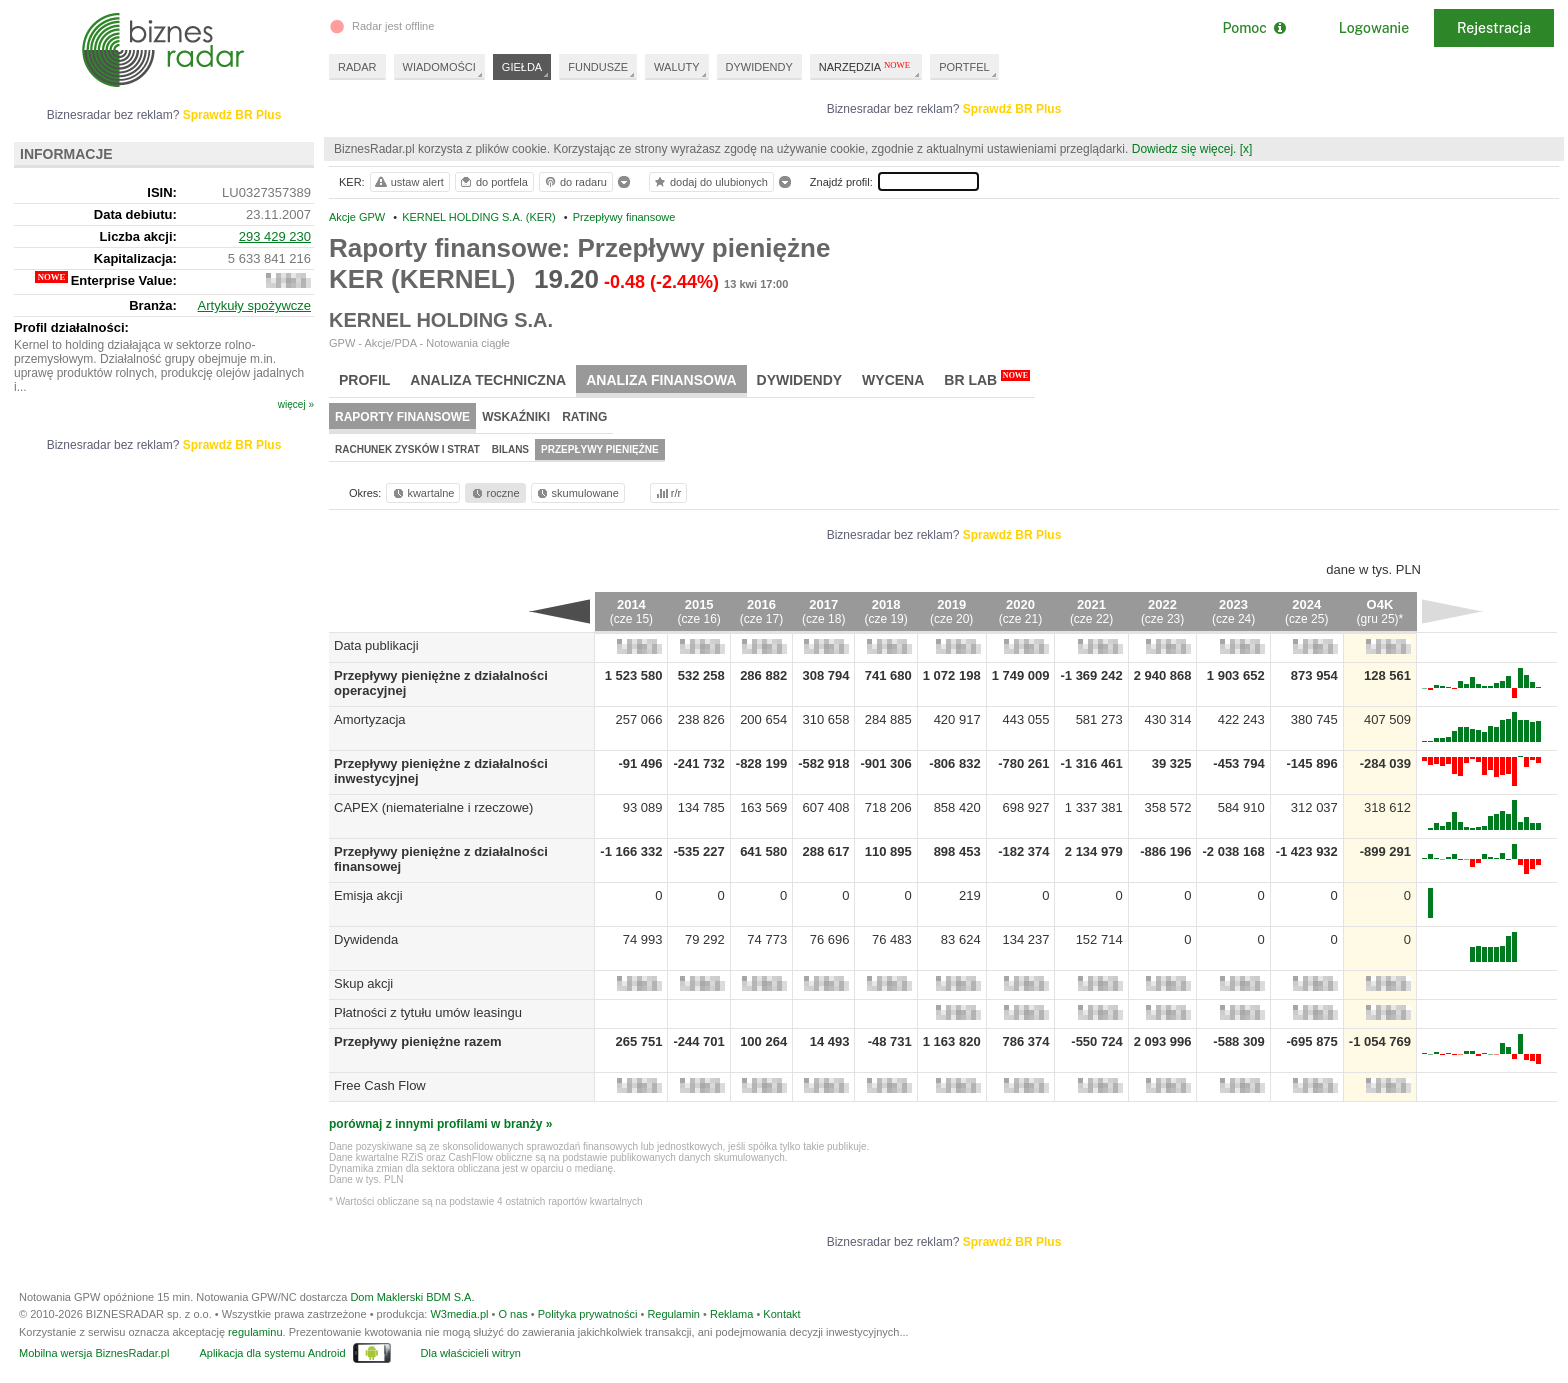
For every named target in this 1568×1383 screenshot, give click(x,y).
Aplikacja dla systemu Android (272, 1353)
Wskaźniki (516, 417)
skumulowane (576, 493)
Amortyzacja (370, 719)
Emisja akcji (368, 895)
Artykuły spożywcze (254, 305)
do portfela (493, 182)
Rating (584, 417)
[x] (1246, 149)
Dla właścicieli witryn (471, 1353)
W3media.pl (459, 1314)
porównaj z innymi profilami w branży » (440, 1124)
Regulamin (673, 1314)
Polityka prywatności (588, 1314)
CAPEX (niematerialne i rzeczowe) (433, 807)
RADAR (357, 67)
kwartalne (422, 493)
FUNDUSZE (598, 67)
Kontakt (781, 1314)
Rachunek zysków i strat (407, 449)
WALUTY (676, 67)
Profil (364, 380)
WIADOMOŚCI (439, 67)
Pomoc (1253, 28)
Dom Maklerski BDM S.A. (412, 1297)
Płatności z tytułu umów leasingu (428, 1012)
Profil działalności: (71, 327)
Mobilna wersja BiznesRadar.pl (94, 1353)
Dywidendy (800, 380)
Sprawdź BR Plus (1012, 109)
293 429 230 (275, 236)
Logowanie (1374, 28)
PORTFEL (964, 67)
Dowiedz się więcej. (1184, 149)
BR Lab (987, 379)
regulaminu (255, 1332)
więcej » (296, 404)
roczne (494, 493)
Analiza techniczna (488, 380)
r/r (667, 493)
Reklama (731, 1314)
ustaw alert (408, 182)
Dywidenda (366, 939)
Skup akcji (363, 983)
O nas (512, 1314)
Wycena (893, 380)
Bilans (510, 449)
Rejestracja (1494, 28)
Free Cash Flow (380, 1085)
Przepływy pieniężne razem (418, 1041)
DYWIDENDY (759, 67)
